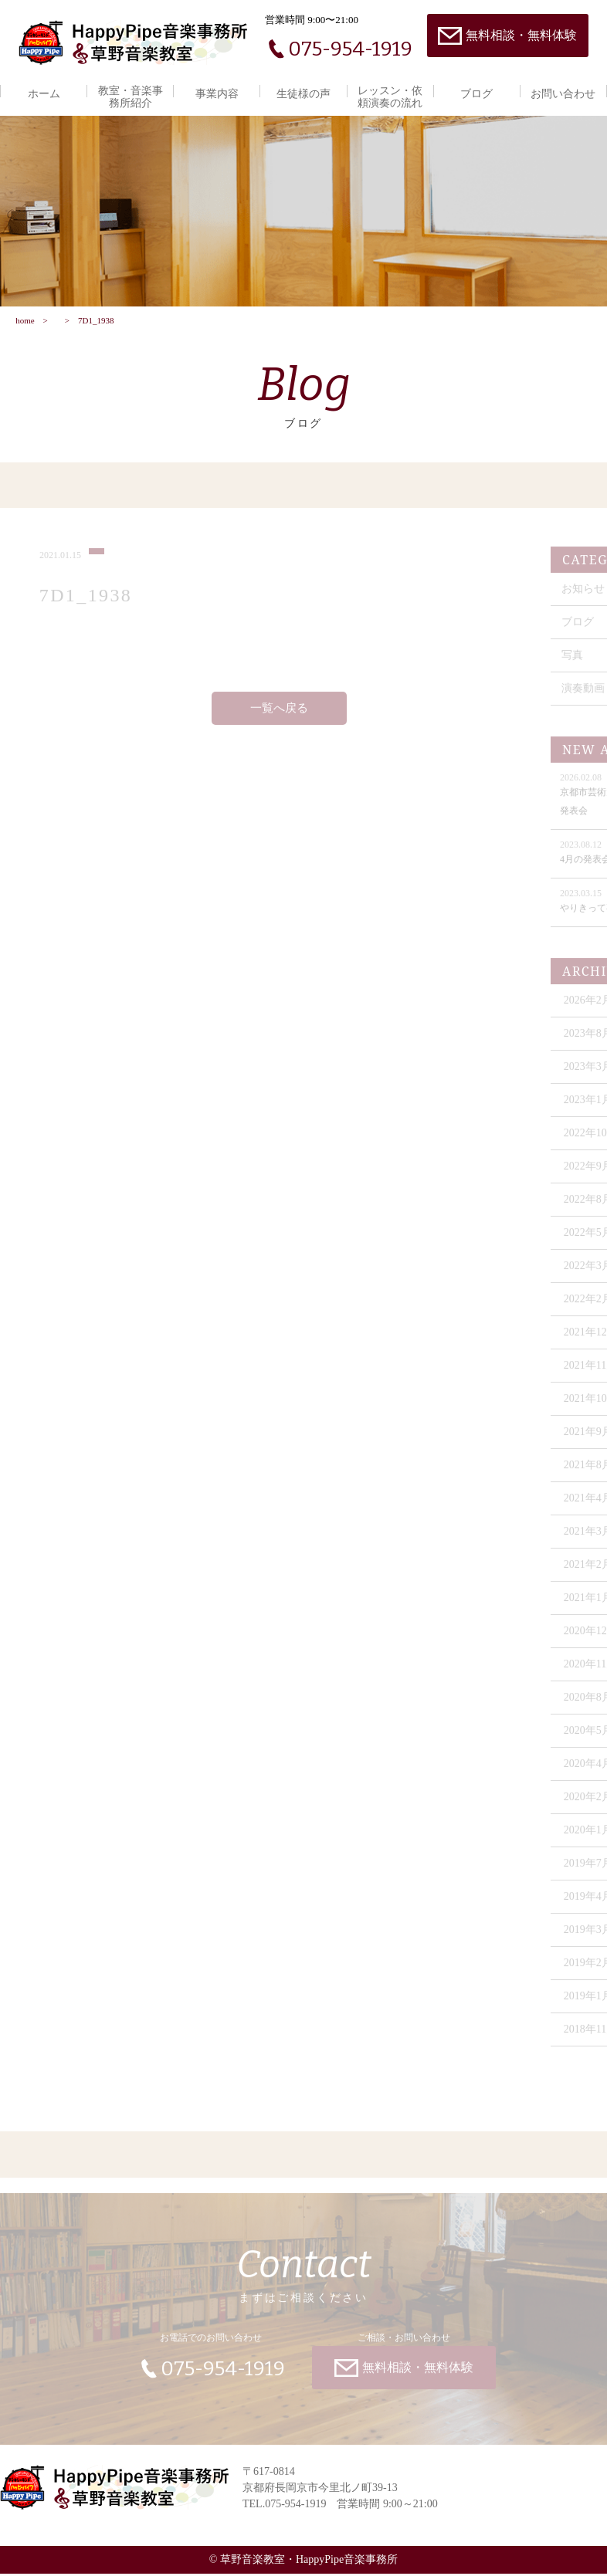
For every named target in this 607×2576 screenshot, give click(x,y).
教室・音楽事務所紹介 (130, 97)
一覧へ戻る (279, 715)
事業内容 (217, 94)
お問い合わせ (563, 94)
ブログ (476, 94)
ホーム (44, 94)
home (24, 322)
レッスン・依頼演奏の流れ (390, 97)
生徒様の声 (303, 94)
